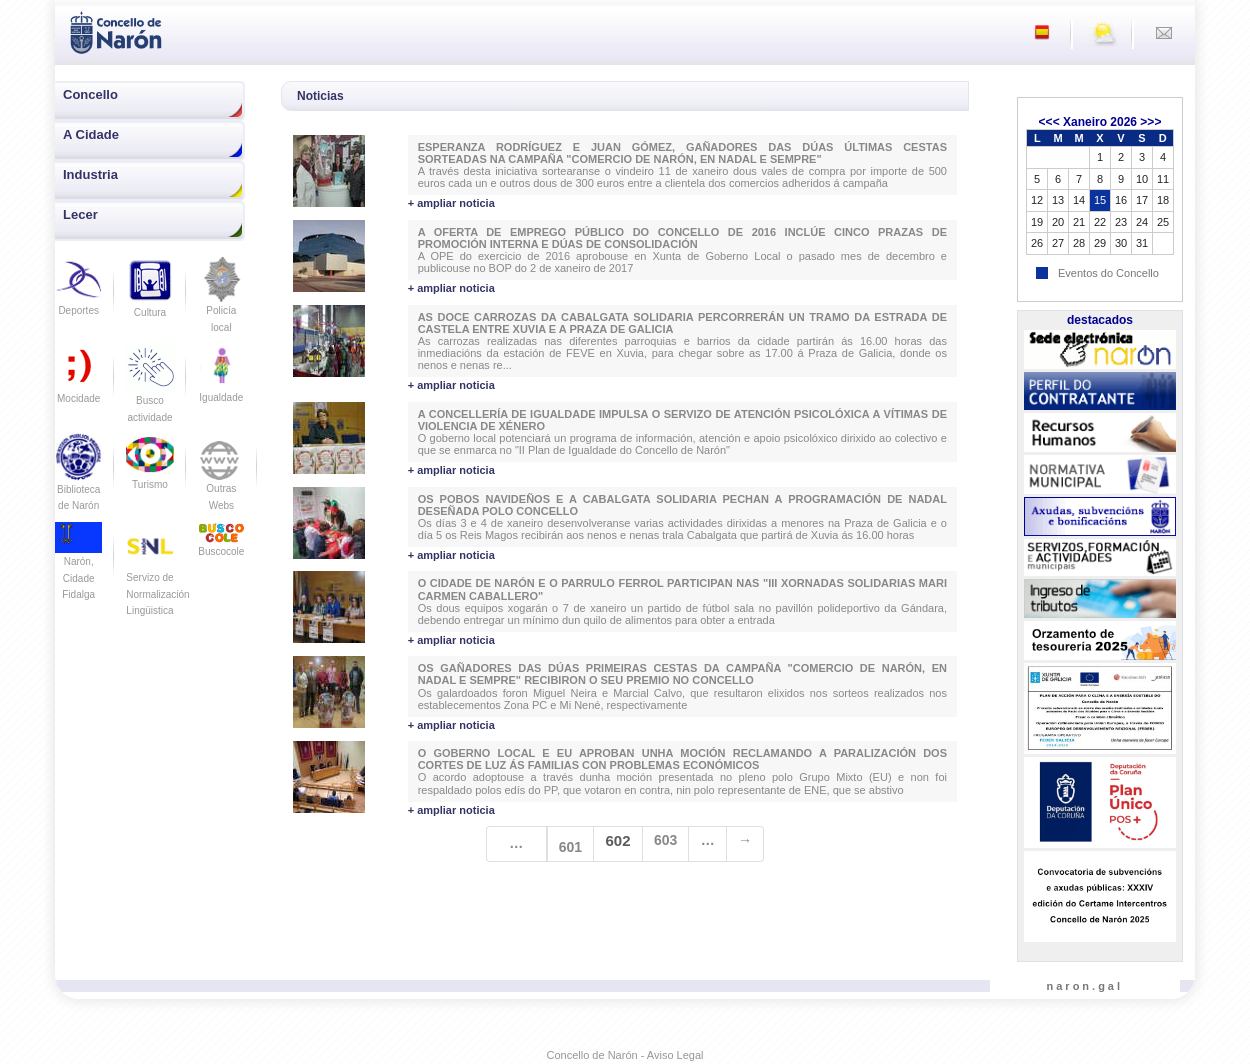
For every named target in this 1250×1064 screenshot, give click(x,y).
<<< (1049, 122)
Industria (90, 174)
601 (570, 847)
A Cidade (91, 134)
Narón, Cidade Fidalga (78, 565)
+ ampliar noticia (451, 203)
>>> (1150, 122)
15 (1100, 200)
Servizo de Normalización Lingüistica (157, 577)
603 (665, 840)
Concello (90, 94)
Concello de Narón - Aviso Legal (625, 1055)
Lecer (80, 214)
